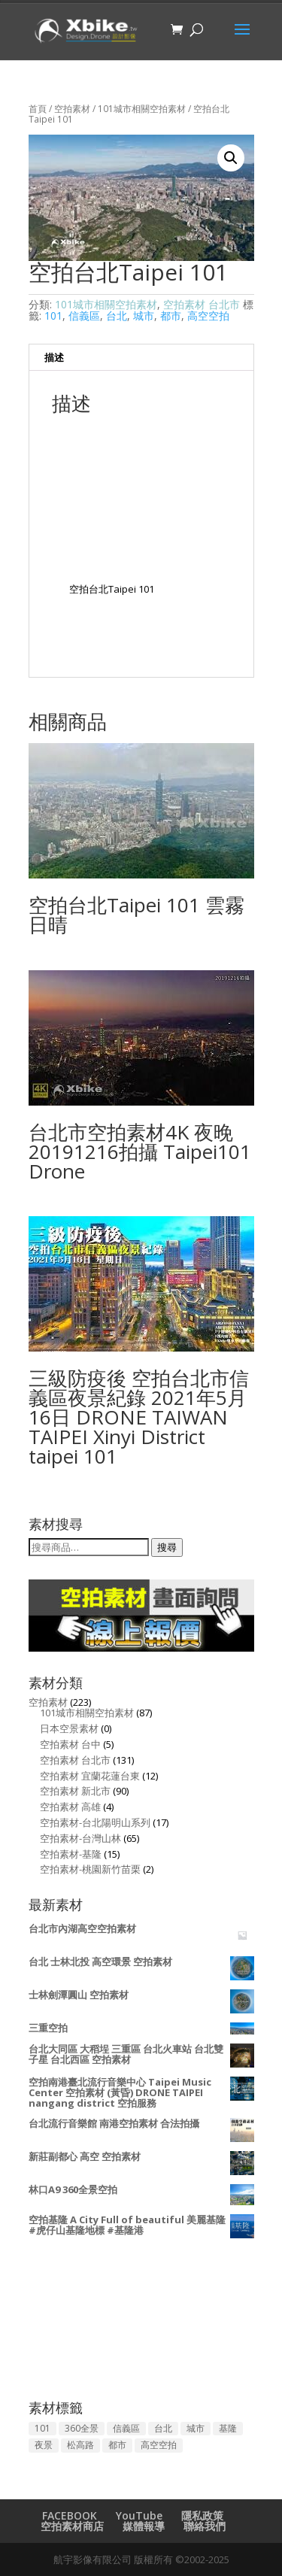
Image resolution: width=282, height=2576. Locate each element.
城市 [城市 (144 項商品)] (195, 2428)
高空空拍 (208, 315)
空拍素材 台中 (70, 1744)
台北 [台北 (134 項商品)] (163, 2428)
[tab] (141, 357)
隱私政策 (202, 2515)
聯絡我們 (204, 2526)
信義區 (84, 315)
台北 (116, 315)
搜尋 (167, 1547)
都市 (170, 315)
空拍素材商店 (72, 2526)
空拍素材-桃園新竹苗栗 (90, 1869)
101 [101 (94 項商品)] (42, 2428)
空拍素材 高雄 (70, 1806)
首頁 (38, 108)
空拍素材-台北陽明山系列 (95, 1822)
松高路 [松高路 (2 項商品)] (80, 2444)
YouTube (139, 2515)
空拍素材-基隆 (71, 1854)
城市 (143, 315)
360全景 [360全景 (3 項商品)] (82, 2428)
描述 (54, 357)
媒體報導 (144, 2526)
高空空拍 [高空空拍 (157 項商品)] (159, 2444)
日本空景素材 (69, 1728)
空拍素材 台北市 (201, 304)
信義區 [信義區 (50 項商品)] (126, 2428)
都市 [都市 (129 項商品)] (117, 2444)
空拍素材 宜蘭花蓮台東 (90, 1776)
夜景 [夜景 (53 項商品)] (44, 2444)
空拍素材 (72, 108)
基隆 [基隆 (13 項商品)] (228, 2428)
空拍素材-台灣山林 (80, 1838)
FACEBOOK (69, 2515)
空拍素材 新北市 (75, 1791)
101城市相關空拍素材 (142, 108)
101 (53, 315)
